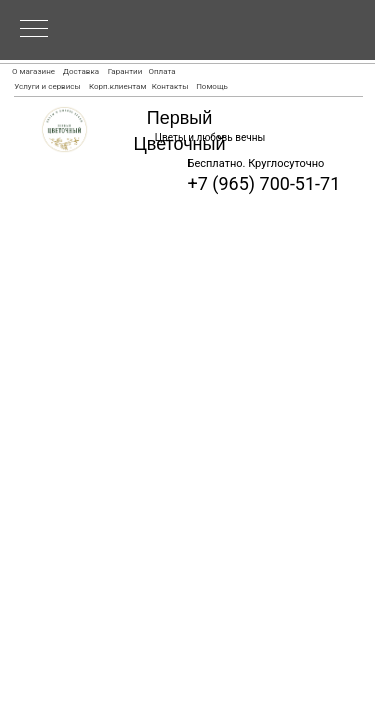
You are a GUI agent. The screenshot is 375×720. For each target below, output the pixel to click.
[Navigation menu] (34, 30)
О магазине (33, 71)
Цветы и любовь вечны (210, 137)
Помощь (212, 86)
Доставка (81, 71)
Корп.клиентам (117, 86)
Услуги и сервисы (47, 86)
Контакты (170, 86)
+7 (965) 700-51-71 (264, 183)
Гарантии (125, 71)
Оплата (161, 71)
